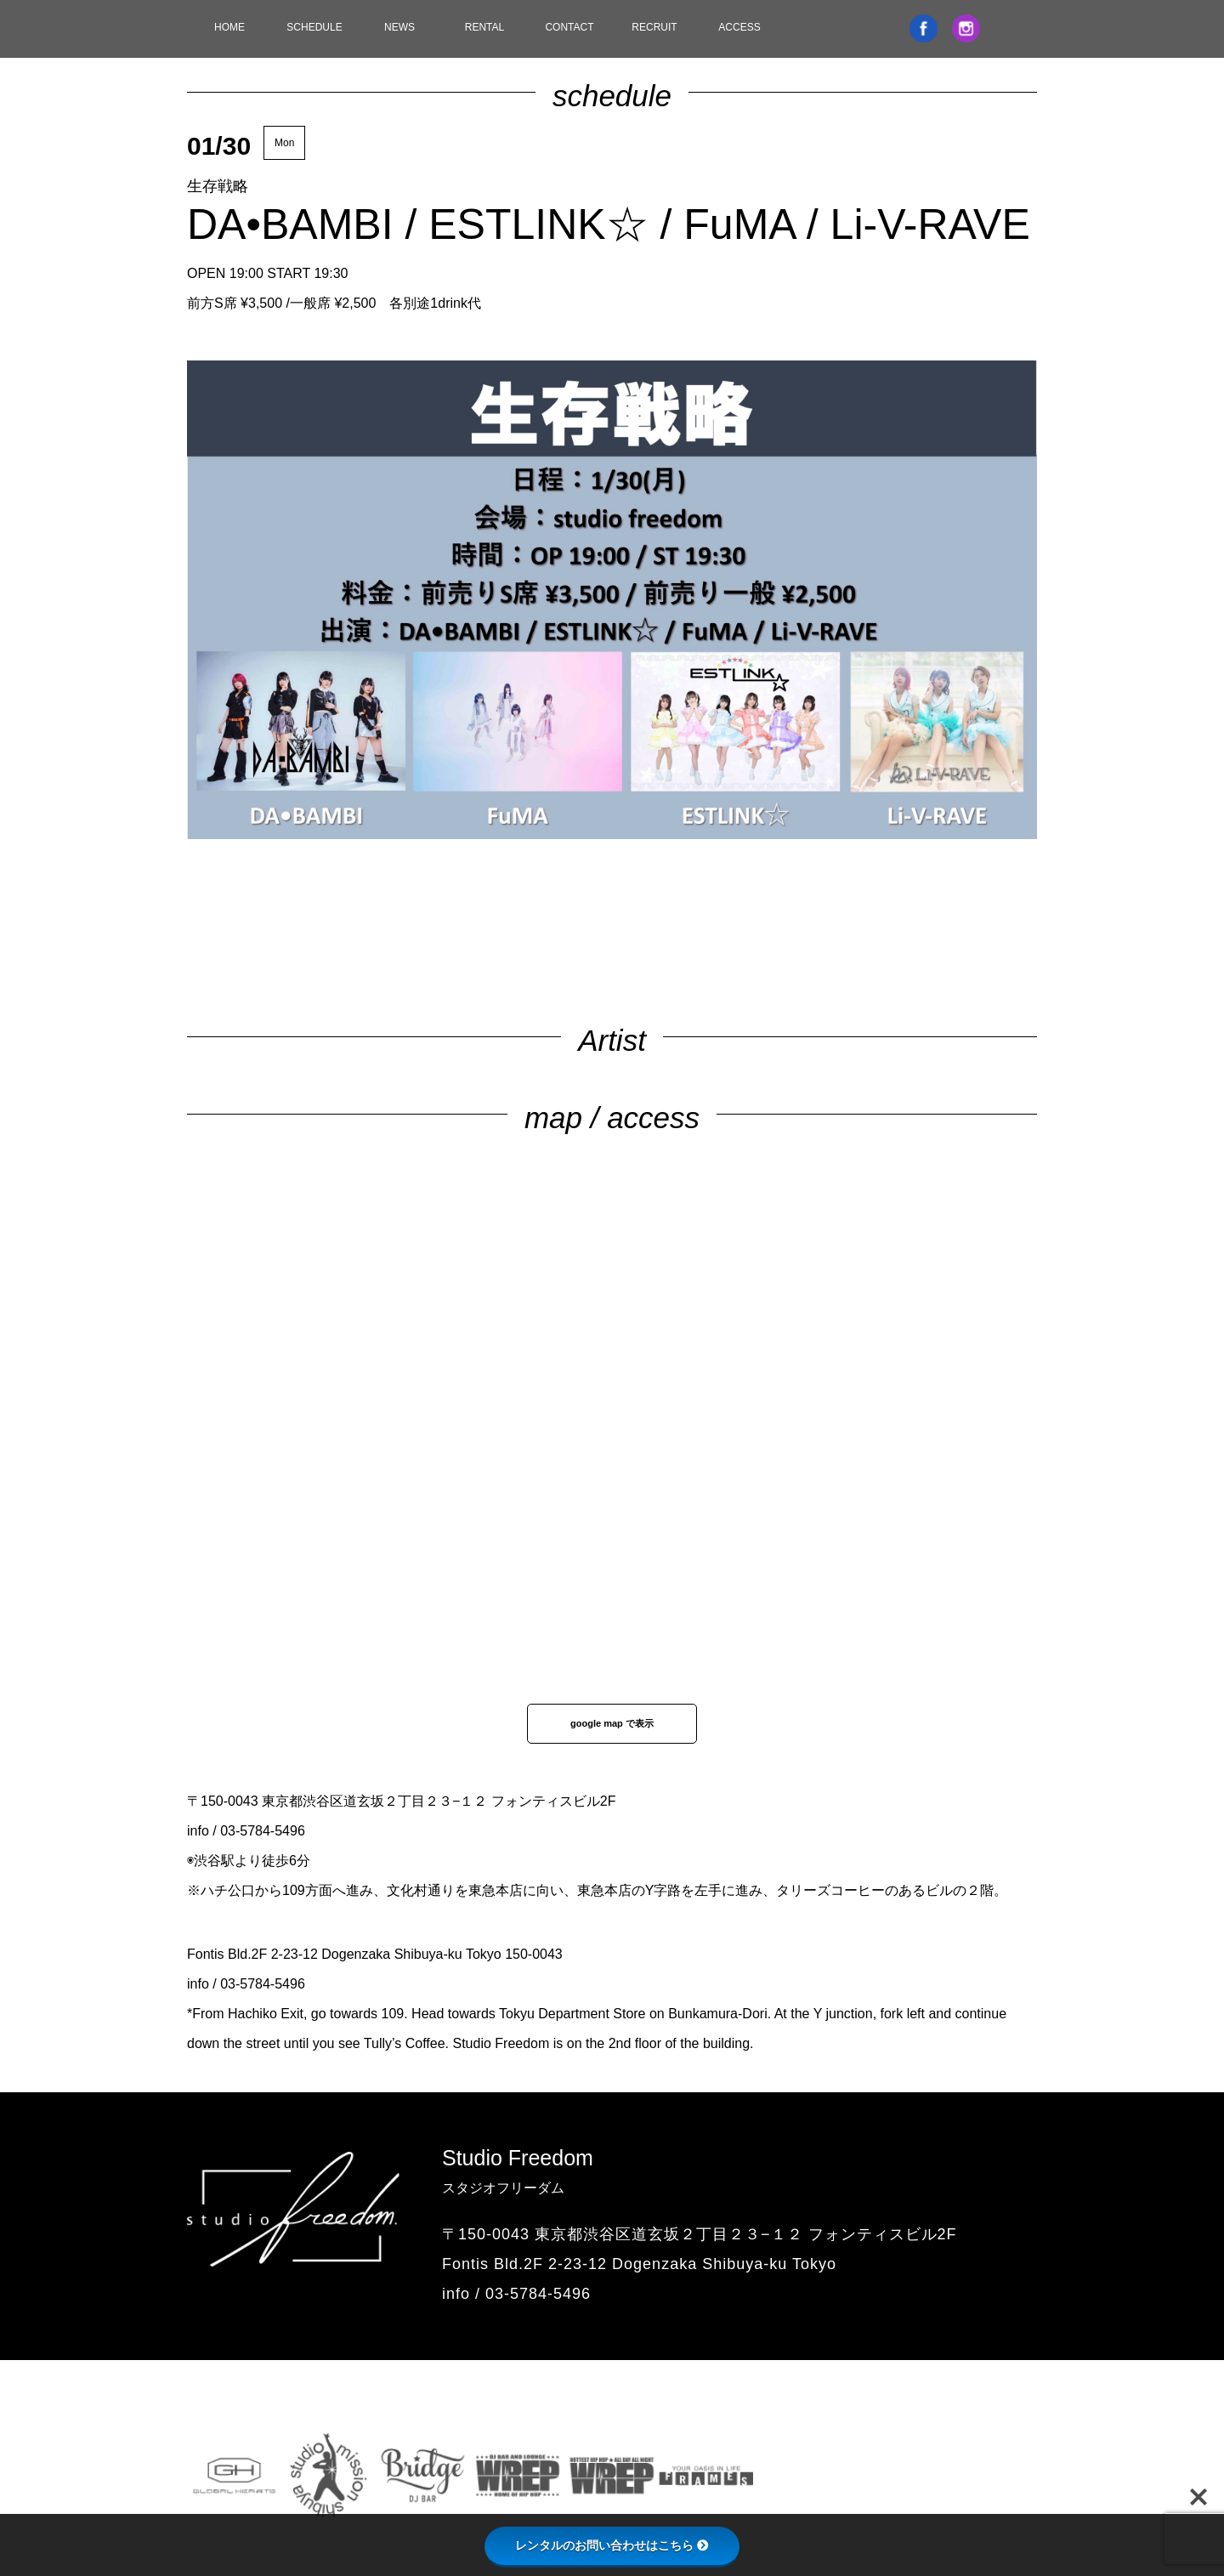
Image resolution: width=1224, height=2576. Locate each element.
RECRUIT (654, 27)
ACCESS (739, 27)
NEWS (399, 27)
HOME (229, 27)
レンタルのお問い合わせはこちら (612, 2545)
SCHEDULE (314, 27)
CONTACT (569, 27)
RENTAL (484, 27)
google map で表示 (612, 1723)
